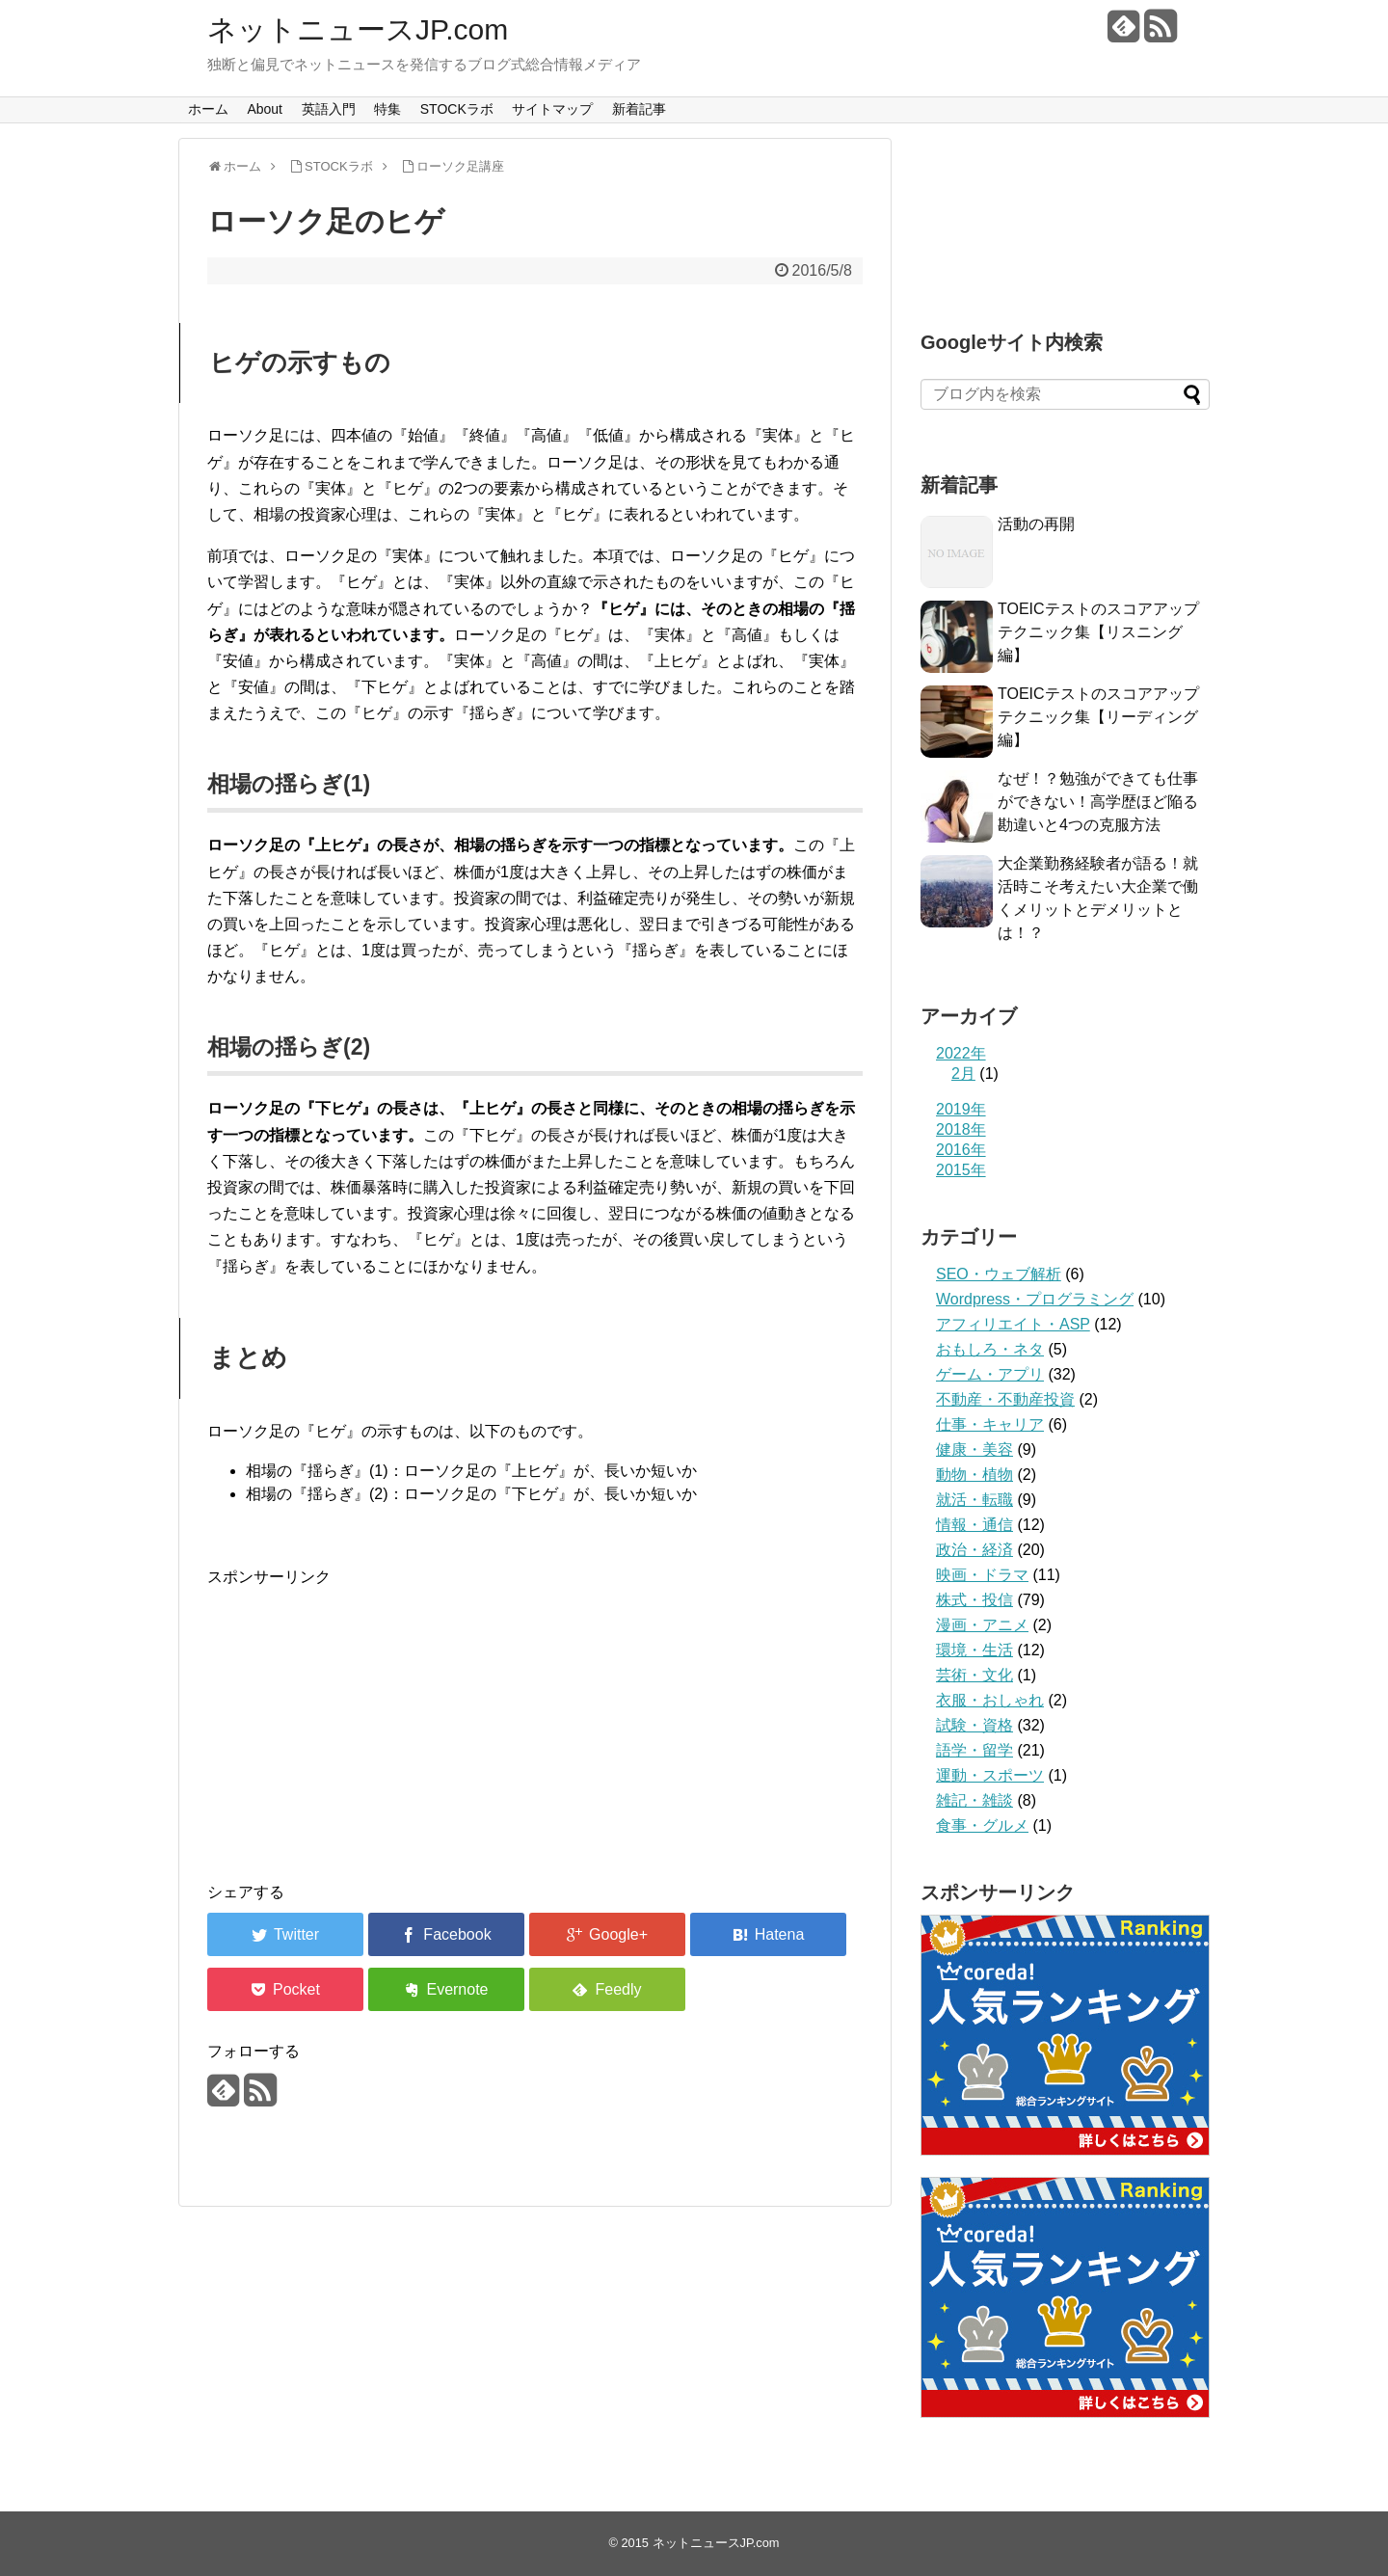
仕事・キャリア (990, 1424)
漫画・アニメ (982, 1625)
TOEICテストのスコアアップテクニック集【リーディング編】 (1098, 716)
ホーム (208, 109)
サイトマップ (552, 109)
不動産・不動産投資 (1005, 1399)
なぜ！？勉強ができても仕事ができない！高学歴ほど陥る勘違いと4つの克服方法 (1098, 801)
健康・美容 (974, 1449)
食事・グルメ (982, 1825)
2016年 (961, 1149)
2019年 (961, 1109)
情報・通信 (974, 1524)
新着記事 (639, 109)
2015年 (961, 1170)
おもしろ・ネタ (990, 1349)
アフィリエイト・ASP (1013, 1324)
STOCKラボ (457, 109)
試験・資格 (974, 1725)
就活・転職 (974, 1499)
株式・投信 (974, 1600)
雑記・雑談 (974, 1800)
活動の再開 (1036, 524)
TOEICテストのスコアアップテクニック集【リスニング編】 (1098, 632)
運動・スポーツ (990, 1775)
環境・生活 (974, 1650)
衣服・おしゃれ (990, 1700)
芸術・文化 (974, 1675)
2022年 (961, 1053)
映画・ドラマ (982, 1575)
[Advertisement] (535, 1725)
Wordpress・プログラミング (1035, 1299)
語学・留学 (974, 1750)
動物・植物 (974, 1474)
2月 (963, 1073)
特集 (387, 109)
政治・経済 (974, 1550)
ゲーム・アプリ (990, 1374)
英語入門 (329, 109)
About (264, 109)
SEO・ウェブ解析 (998, 1274)
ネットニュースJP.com (357, 29)
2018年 (961, 1129)
